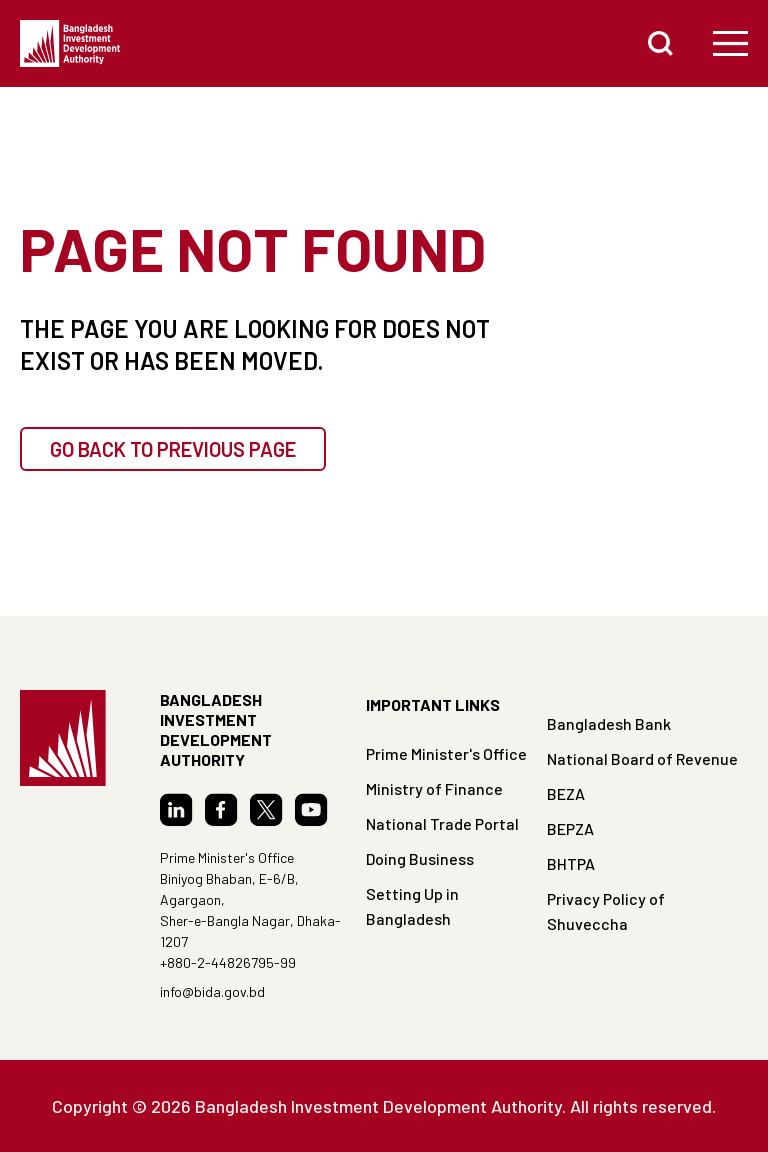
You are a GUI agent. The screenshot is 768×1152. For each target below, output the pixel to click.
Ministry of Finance (434, 788)
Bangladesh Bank (609, 723)
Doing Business (420, 858)
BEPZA (570, 828)
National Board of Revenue (642, 758)
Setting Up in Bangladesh (412, 906)
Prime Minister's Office (446, 753)
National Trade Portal (442, 823)
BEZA (566, 793)
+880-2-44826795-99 (228, 962)
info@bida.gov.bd (212, 991)
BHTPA (571, 863)
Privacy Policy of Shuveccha (606, 911)
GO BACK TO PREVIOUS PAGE (173, 449)
